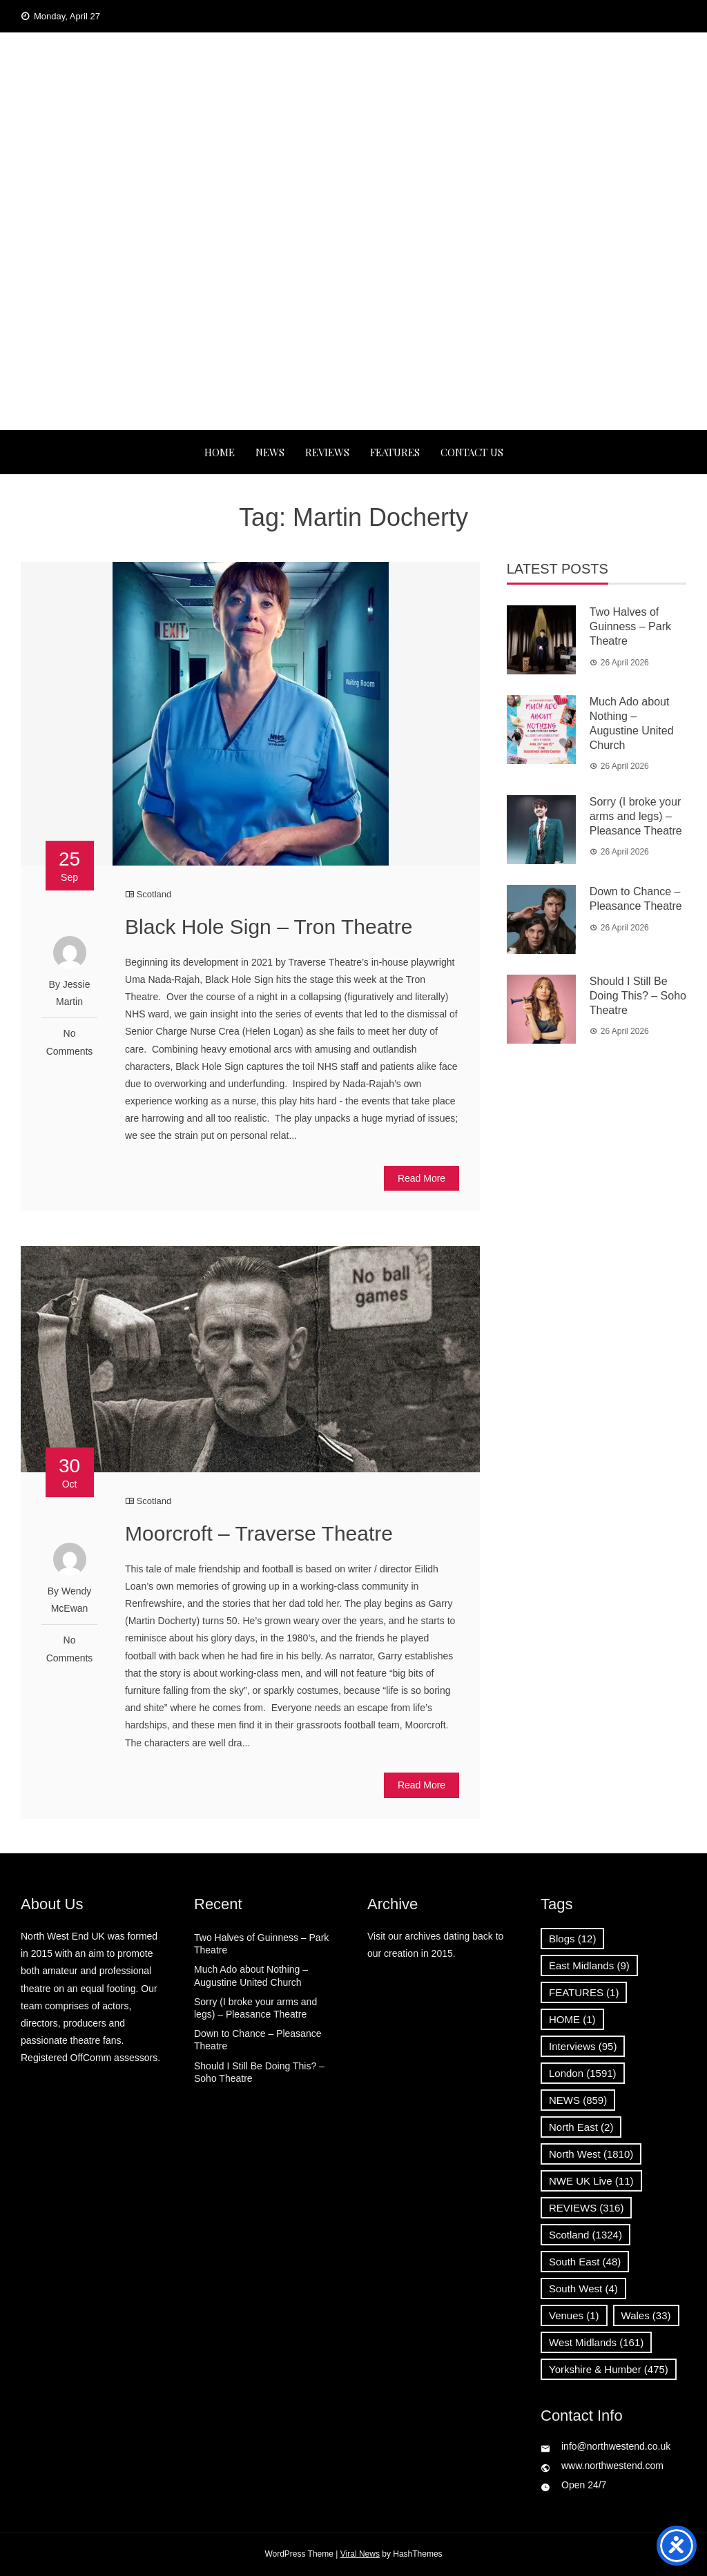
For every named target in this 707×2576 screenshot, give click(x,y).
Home (219, 452)
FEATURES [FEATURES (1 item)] (584, 1992)
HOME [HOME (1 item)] (572, 2019)
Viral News (360, 2554)
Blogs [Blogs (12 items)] (572, 1938)
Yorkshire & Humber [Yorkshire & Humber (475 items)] (608, 2369)
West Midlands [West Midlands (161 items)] (596, 2342)
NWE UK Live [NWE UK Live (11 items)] (591, 2181)
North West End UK (353, 119)
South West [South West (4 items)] (583, 2288)
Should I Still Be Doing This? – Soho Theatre (638, 995)
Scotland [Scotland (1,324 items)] (585, 2235)
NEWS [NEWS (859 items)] (578, 2100)
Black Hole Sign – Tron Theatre (268, 926)
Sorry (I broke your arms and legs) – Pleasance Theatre (636, 816)
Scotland (154, 894)
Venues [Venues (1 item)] (574, 2315)
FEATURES (395, 452)
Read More (421, 1178)
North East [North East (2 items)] (581, 2127)
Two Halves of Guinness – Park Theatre (630, 626)
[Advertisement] (353, 326)
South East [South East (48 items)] (585, 2261)
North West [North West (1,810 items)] (591, 2154)
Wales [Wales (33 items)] (646, 2315)
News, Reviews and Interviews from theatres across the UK (353, 162)
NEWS (269, 452)
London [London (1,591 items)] (583, 2073)
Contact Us (471, 452)
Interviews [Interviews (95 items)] (583, 2046)
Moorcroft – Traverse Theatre (259, 1533)
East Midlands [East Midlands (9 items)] (589, 1965)
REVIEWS (327, 452)
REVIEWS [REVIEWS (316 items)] (586, 2208)
